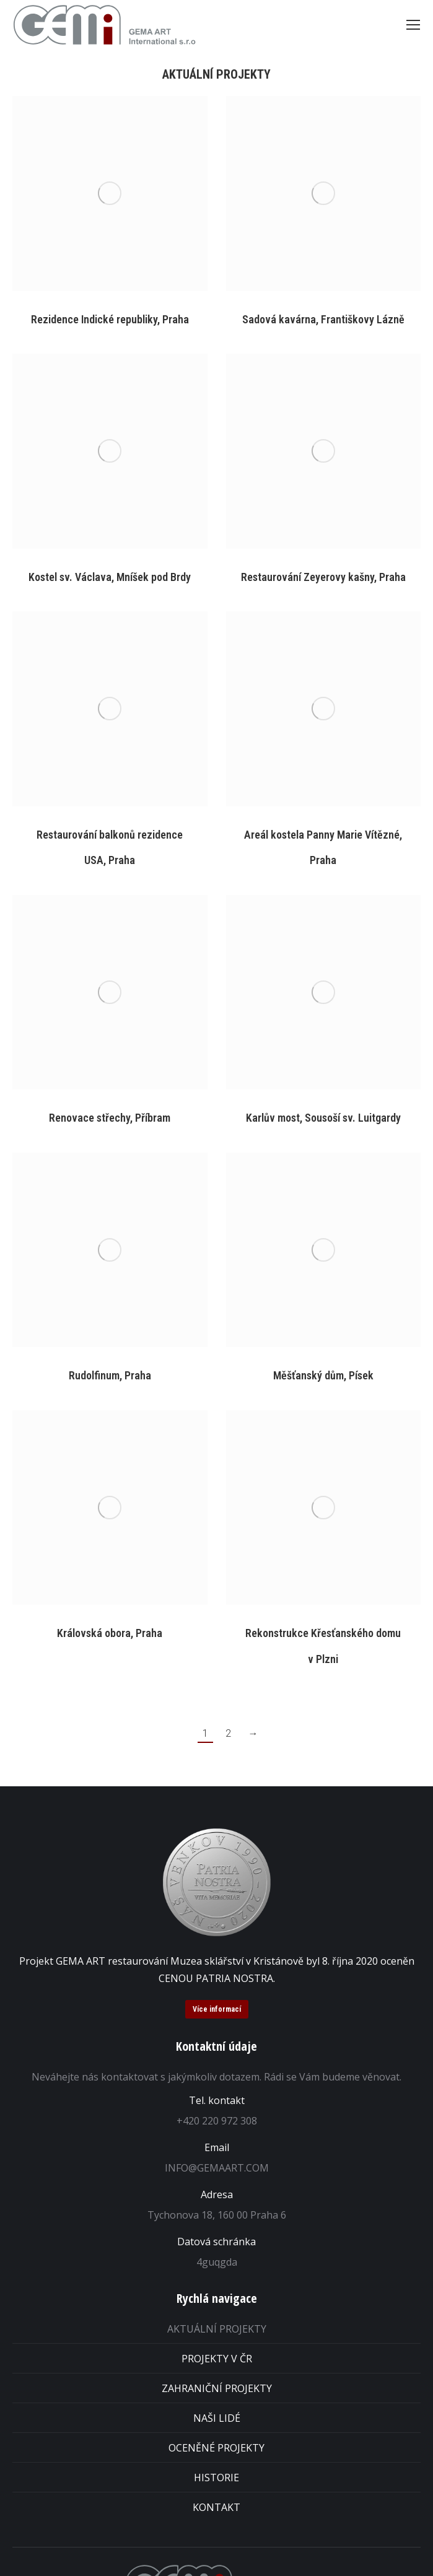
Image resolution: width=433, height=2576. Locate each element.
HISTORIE (216, 2477)
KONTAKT (216, 2507)
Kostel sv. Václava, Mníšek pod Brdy (109, 576)
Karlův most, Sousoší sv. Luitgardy (323, 1117)
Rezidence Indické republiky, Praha (110, 319)
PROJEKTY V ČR (217, 2358)
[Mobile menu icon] (413, 24)
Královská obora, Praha (109, 1632)
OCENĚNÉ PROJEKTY (216, 2448)
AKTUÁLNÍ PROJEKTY (216, 2329)
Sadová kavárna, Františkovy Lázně (323, 319)
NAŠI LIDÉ (216, 2418)
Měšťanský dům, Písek (323, 1375)
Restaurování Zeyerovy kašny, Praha (323, 576)
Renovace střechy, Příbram (109, 1117)
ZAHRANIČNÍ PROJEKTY (217, 2388)
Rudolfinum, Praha (110, 1375)
